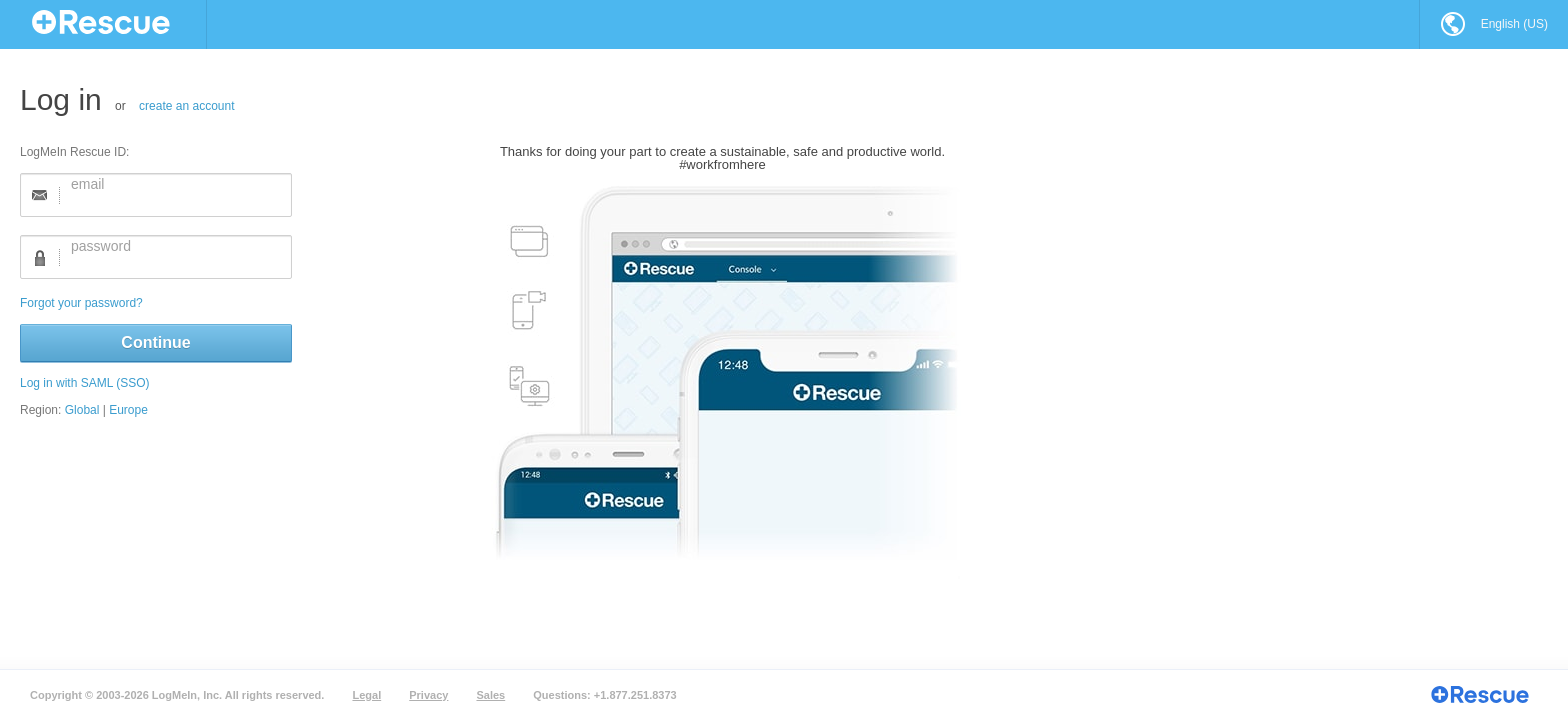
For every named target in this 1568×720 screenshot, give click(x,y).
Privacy (428, 695)
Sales (490, 695)
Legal (366, 695)
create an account (385, 106)
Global (281, 410)
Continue (354, 342)
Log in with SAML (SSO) (284, 383)
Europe (327, 410)
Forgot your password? (280, 303)
